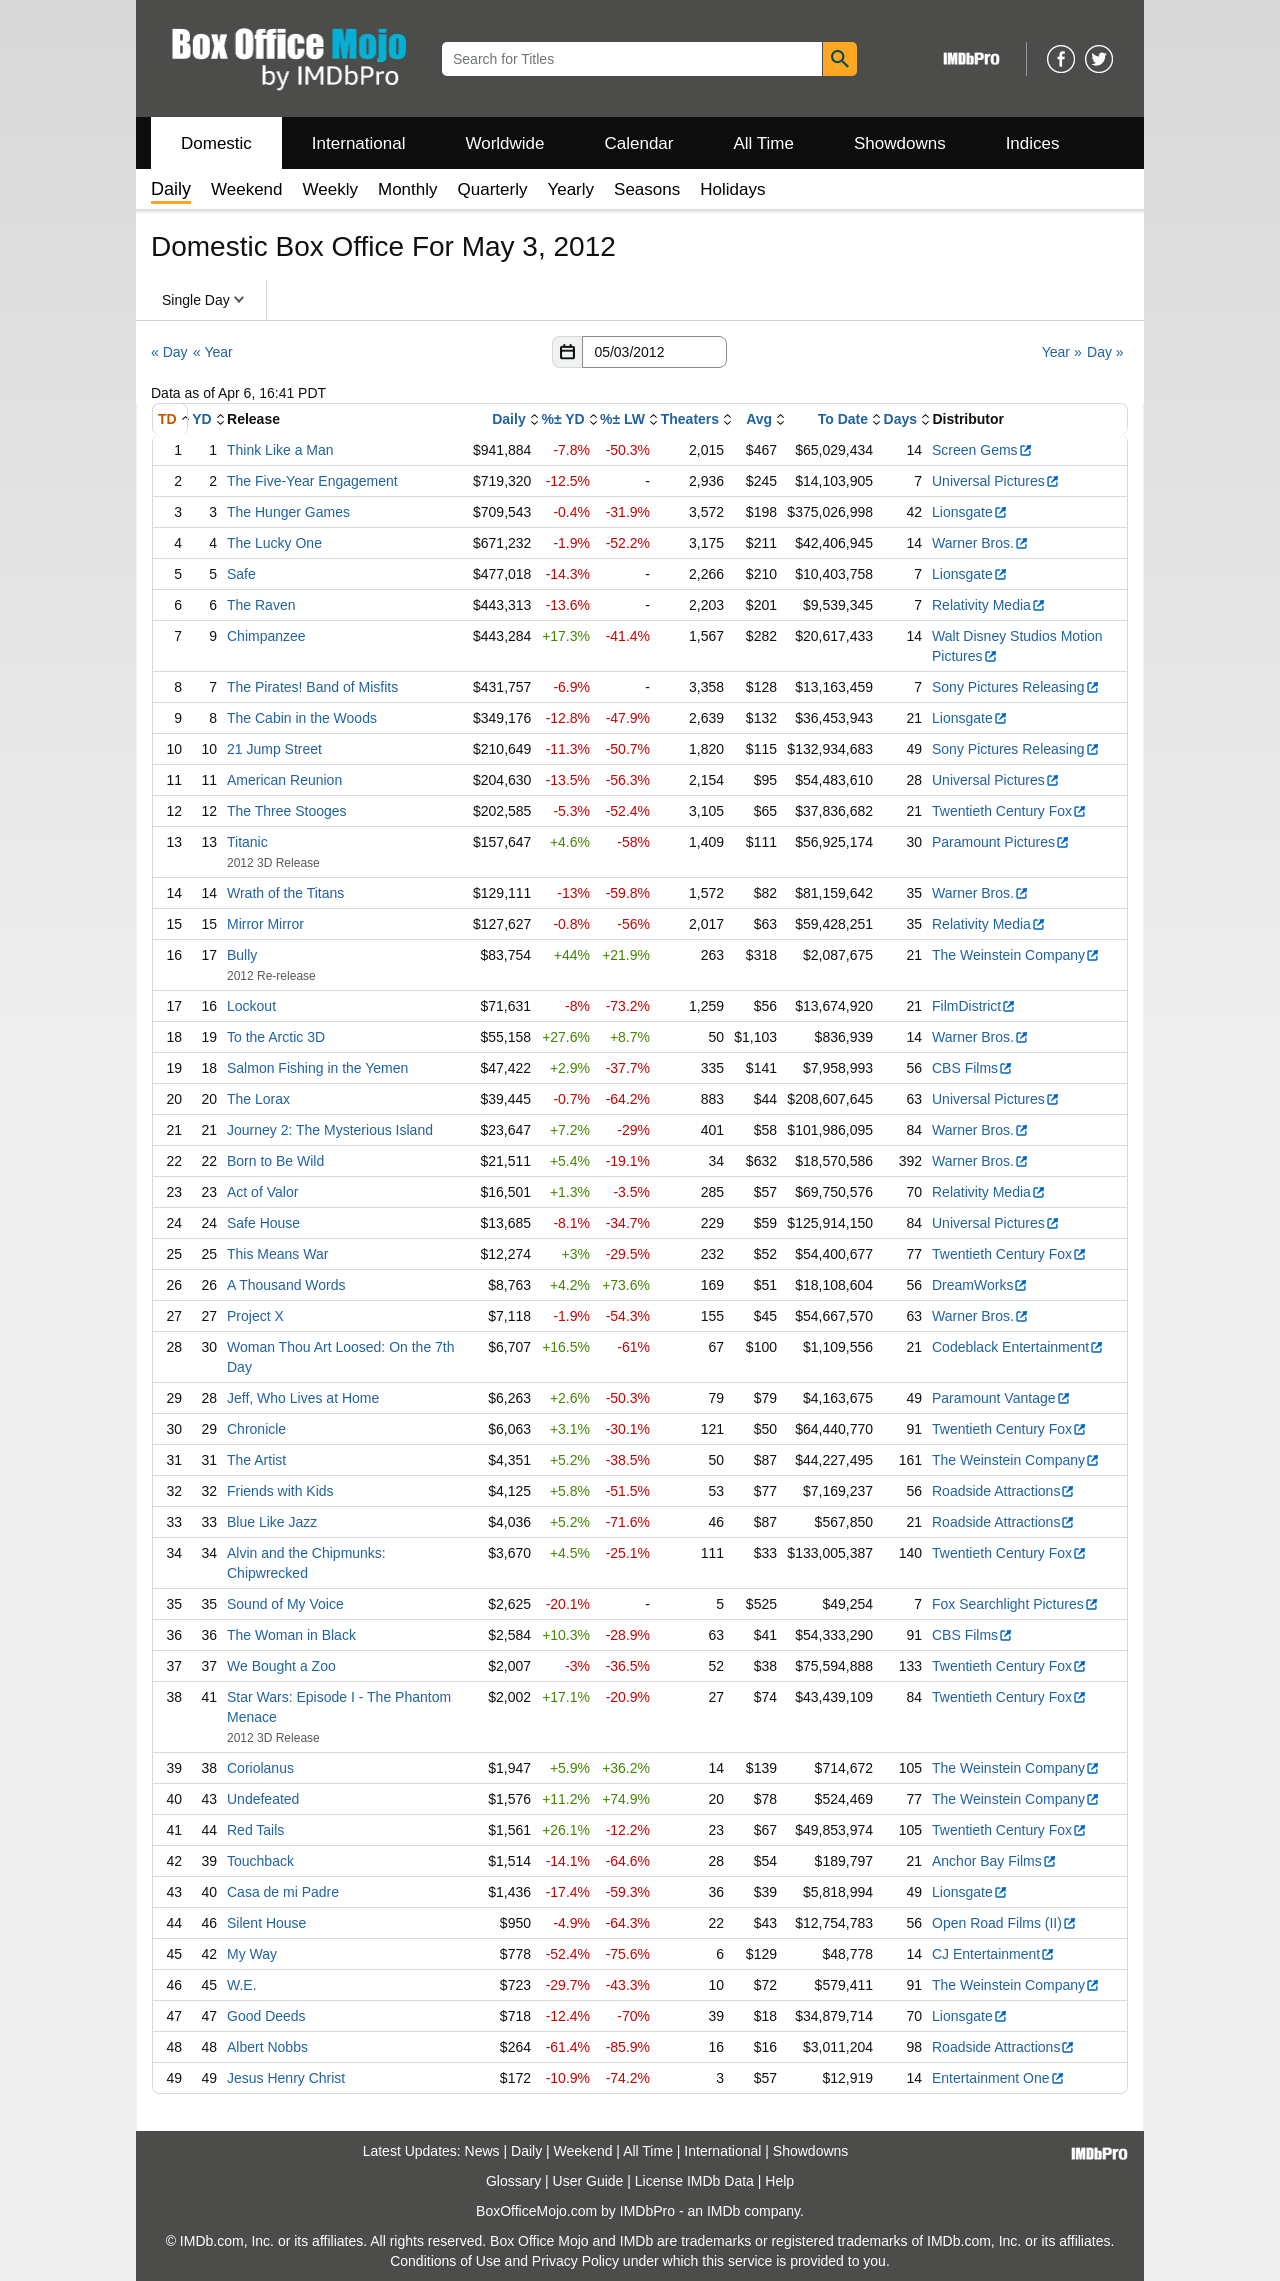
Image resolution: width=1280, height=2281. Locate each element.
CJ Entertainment (993, 1954)
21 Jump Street (274, 749)
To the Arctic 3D (276, 1037)
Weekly (330, 189)
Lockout (251, 1006)
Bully (242, 955)
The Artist (256, 1460)
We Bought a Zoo (281, 1666)
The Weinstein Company (1016, 955)
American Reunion (284, 780)
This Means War (277, 1254)
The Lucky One (274, 543)
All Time (764, 143)
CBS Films (972, 1068)
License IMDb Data (694, 2181)
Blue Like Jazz (272, 1522)
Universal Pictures (996, 481)
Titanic (247, 842)
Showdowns (900, 143)
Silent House (266, 1923)
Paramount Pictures (1001, 842)
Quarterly (493, 189)
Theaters (690, 419)
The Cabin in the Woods (302, 718)
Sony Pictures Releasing (1016, 687)
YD (201, 419)
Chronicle (256, 1429)
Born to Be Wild (275, 1161)
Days (900, 419)
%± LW (622, 419)
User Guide (588, 2181)
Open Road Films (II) (1004, 1923)
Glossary (513, 2181)
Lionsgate (970, 512)
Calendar (639, 143)
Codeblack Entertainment (1018, 1347)
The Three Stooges (287, 811)
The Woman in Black (291, 1635)
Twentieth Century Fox (1009, 811)
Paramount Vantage (1001, 1398)
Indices (1033, 143)
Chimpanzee (266, 636)
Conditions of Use (445, 2261)
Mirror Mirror (265, 924)
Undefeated (263, 1799)
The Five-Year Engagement (312, 481)
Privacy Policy (575, 2261)
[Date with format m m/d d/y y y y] (654, 352)
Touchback (260, 1861)
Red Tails (255, 1830)
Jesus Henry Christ (286, 2078)
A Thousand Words (286, 1285)
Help (779, 2181)
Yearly (570, 189)
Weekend (247, 189)
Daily (508, 419)
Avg (759, 419)
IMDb (723, 2211)
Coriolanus (260, 1768)
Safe (241, 574)
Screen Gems (982, 450)
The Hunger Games (288, 512)
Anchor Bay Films (994, 1861)
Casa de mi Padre (283, 1892)
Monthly (408, 189)
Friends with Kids (280, 1491)
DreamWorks (980, 1285)
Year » (1062, 352)
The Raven (261, 605)
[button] (567, 352)
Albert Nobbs (267, 2047)
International (359, 143)
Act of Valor (262, 1192)
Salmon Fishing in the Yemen (317, 1068)
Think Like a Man (280, 450)
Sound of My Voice (285, 1604)
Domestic (216, 143)
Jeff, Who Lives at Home (303, 1398)
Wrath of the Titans (285, 893)
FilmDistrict (974, 1006)
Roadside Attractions (1003, 1491)
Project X (255, 1316)
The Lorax (258, 1099)
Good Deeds (266, 2016)
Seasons (647, 189)
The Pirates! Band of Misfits (312, 687)
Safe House (263, 1223)
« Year (213, 352)
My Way (252, 1954)
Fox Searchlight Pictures (1015, 1604)
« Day (169, 352)
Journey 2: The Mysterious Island (330, 1130)
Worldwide (504, 143)
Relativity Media (989, 605)
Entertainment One (998, 2078)
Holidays (732, 189)
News (482, 2151)
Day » (1105, 352)
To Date (843, 419)
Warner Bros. (980, 543)
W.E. (242, 1985)
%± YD (562, 419)
